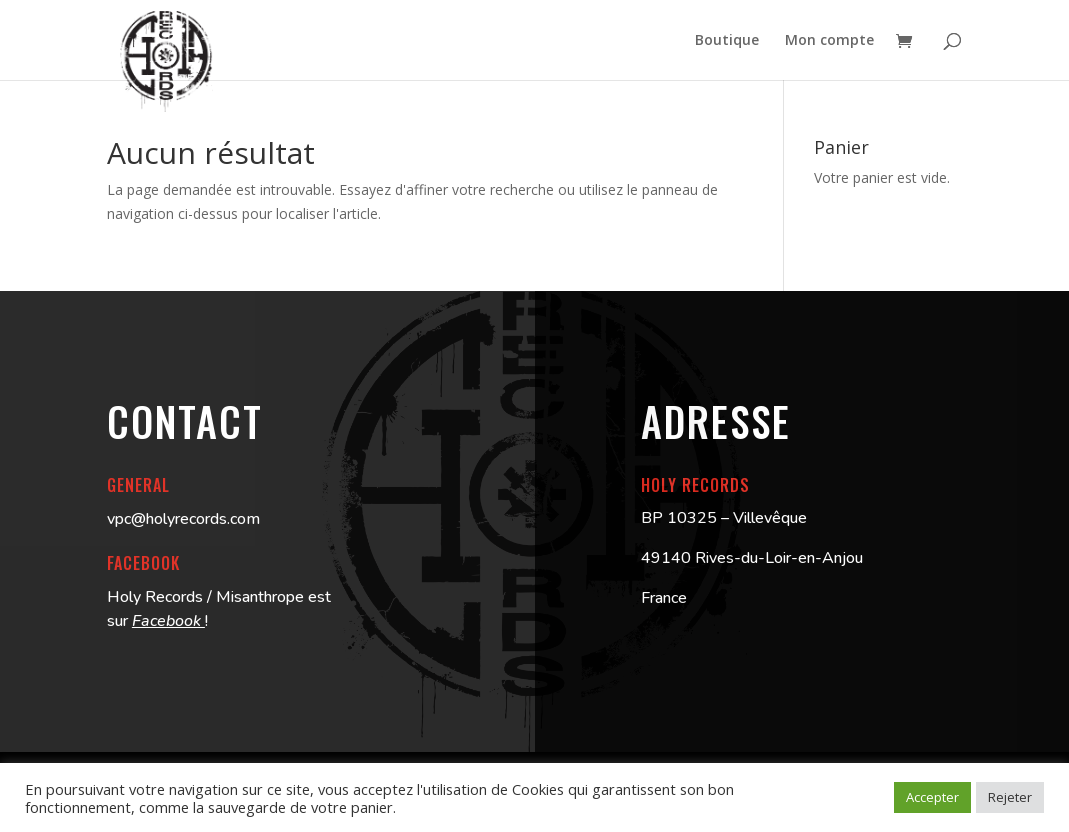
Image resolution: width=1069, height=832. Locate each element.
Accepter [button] (932, 797)
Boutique (727, 41)
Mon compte (829, 41)
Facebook (168, 621)
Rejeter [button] (1010, 797)
